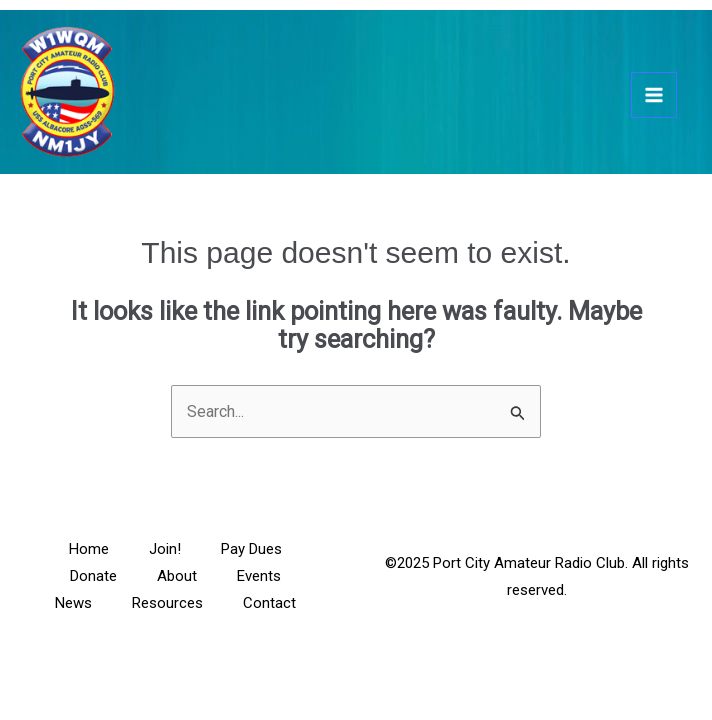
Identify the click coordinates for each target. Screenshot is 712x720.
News (73, 603)
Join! (165, 549)
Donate (93, 576)
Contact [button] (269, 603)
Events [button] (259, 576)
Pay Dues (251, 549)
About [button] (177, 576)
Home (89, 549)
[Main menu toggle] (654, 95)
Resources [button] (167, 603)
